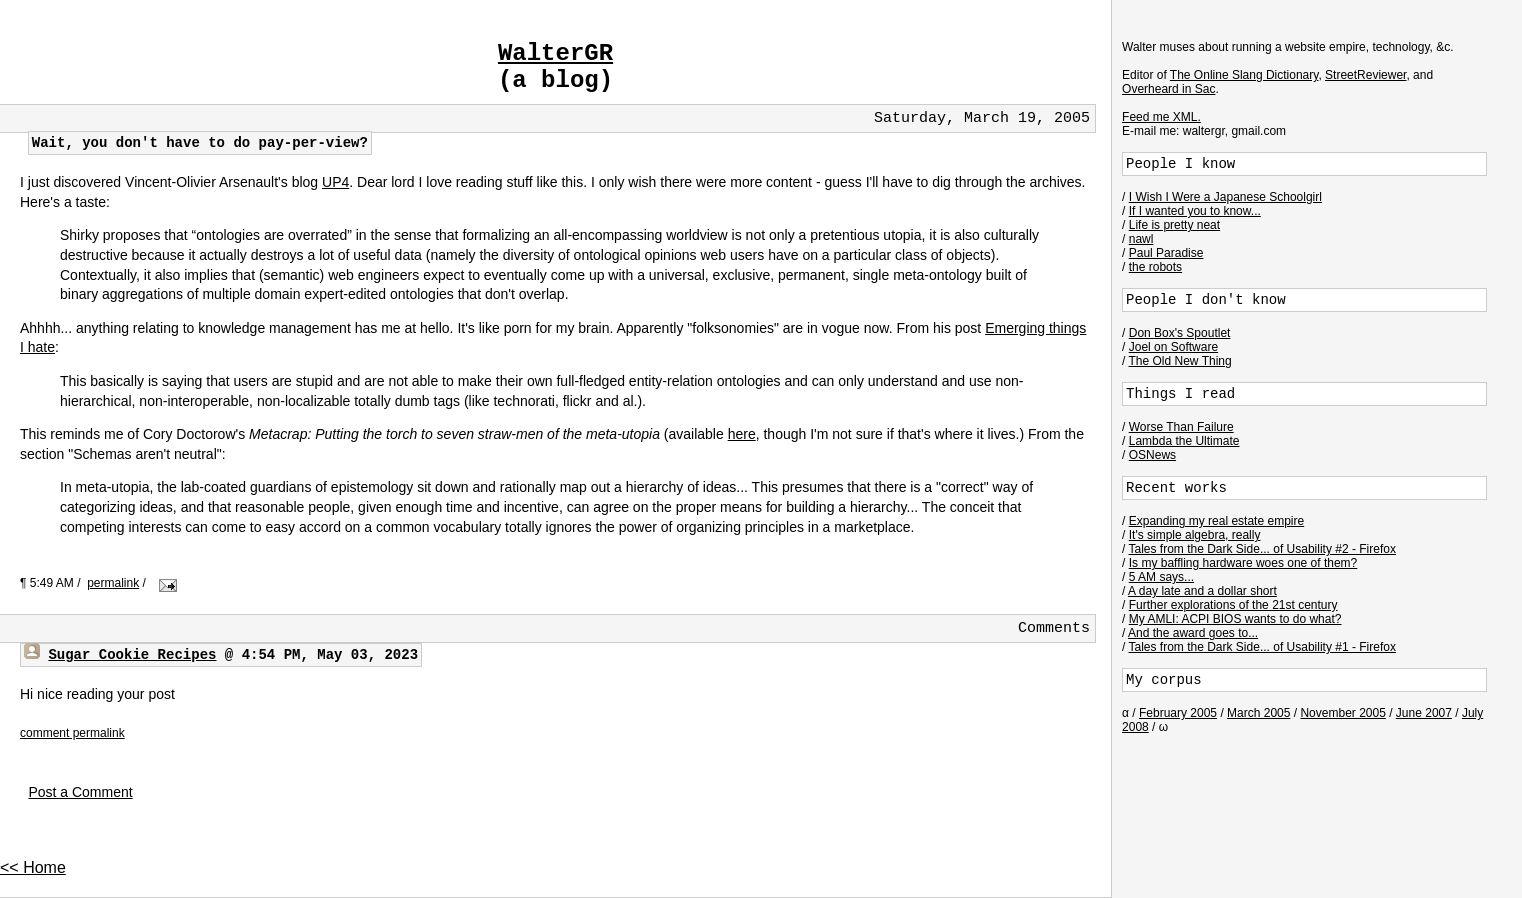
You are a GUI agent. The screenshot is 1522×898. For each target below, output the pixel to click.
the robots (1155, 267)
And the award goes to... (1193, 633)
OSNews (1152, 455)
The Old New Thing (1180, 361)
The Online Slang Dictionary (1244, 75)
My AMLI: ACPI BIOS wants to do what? (1235, 619)
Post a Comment (80, 792)
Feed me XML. (1161, 117)
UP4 (335, 182)
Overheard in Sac (1168, 89)
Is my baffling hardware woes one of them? (1243, 563)
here (742, 434)
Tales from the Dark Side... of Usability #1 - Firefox (1262, 647)
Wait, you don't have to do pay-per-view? (200, 143)
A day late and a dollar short (1202, 591)
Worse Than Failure (1181, 427)
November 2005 (1342, 713)
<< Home (33, 867)
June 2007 (1424, 713)
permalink (113, 583)
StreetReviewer (1365, 75)
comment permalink (72, 733)
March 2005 (1258, 713)
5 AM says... (1161, 577)
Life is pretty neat (1174, 225)
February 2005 (1178, 713)
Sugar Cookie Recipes (132, 655)
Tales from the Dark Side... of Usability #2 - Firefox (1262, 549)
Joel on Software (1173, 347)
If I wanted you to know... (1195, 211)
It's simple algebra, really (1195, 535)
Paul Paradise (1166, 253)
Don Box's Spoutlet (1180, 333)
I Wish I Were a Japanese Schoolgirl (1225, 197)
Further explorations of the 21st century (1233, 605)
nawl (1141, 239)
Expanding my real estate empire (1216, 521)
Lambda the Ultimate (1184, 441)
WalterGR (555, 53)
